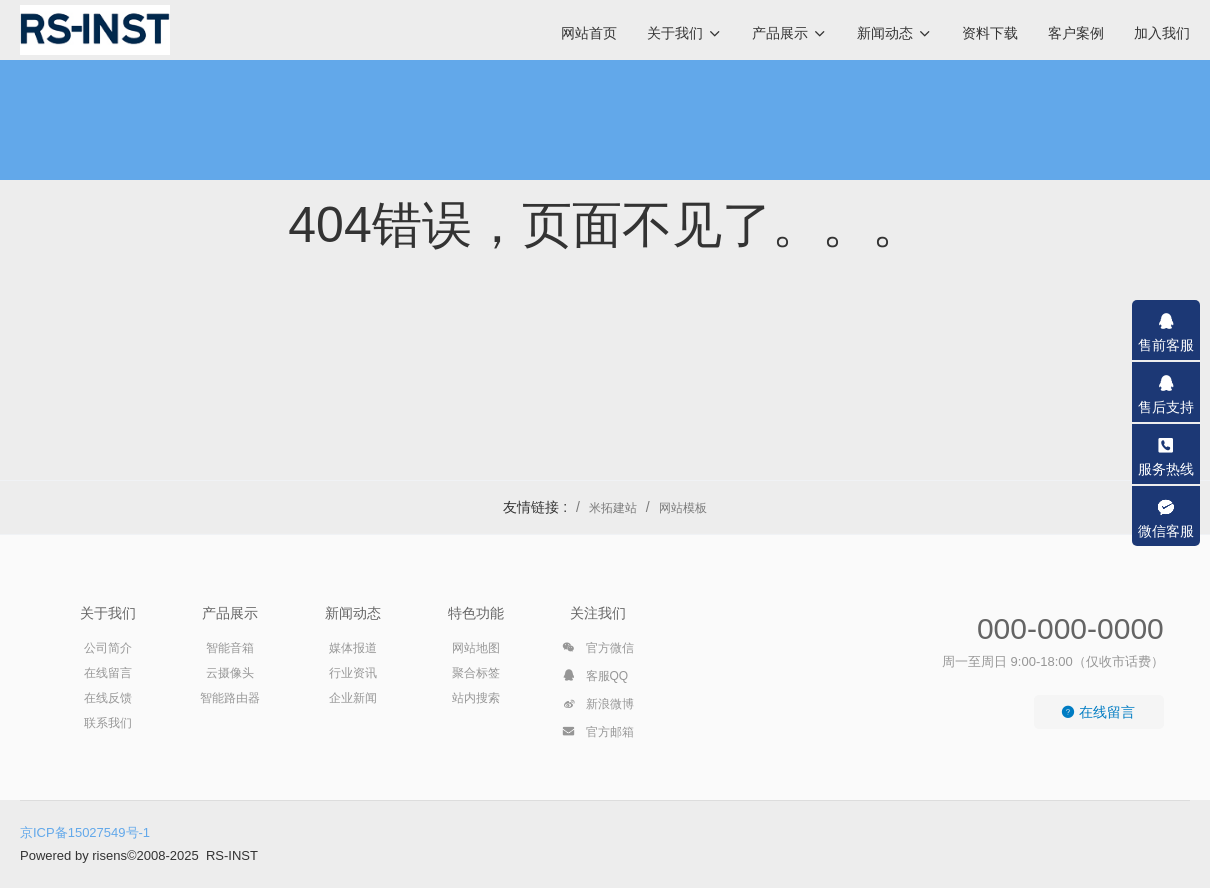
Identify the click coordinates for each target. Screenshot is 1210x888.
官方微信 (597, 651)
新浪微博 (597, 707)
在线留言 (1098, 712)
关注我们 (598, 613)
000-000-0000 (1070, 628)
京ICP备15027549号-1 (85, 832)
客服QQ (595, 679)
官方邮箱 (597, 735)
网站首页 (589, 33)
